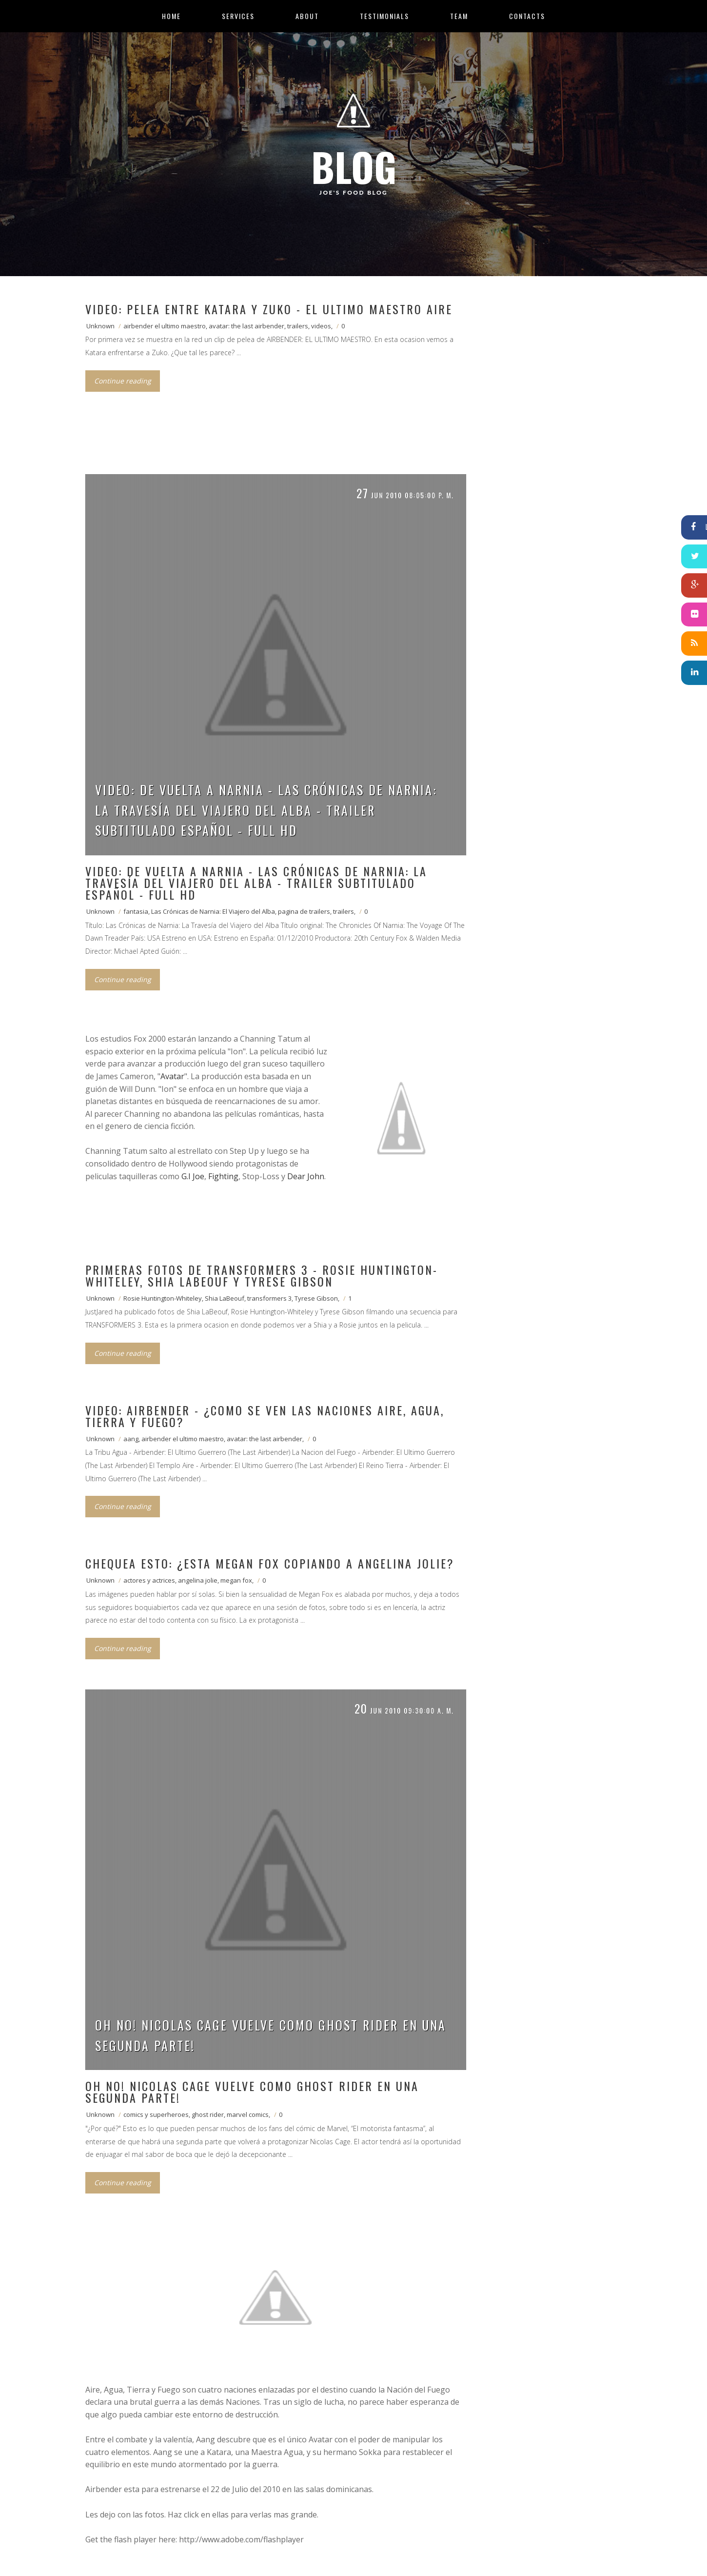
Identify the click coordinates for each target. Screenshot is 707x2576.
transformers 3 (269, 1298)
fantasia (135, 911)
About (307, 16)
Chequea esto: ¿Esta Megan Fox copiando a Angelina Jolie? (269, 1563)
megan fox (236, 1580)
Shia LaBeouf (224, 1298)
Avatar (172, 1076)
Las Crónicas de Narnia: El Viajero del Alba (213, 911)
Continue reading (122, 380)
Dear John (305, 1176)
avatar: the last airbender (246, 326)
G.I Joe (192, 1176)
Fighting (223, 1176)
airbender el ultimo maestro (164, 326)
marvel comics (248, 2114)
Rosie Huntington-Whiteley (162, 1298)
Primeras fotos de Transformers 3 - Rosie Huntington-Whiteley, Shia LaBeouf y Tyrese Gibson (261, 1275)
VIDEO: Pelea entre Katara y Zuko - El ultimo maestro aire (268, 309)
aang (130, 1438)
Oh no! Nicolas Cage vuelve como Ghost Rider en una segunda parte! (270, 2035)
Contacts (527, 16)
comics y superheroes (156, 2114)
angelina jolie (197, 1580)
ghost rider (208, 2114)
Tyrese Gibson (316, 1298)
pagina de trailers (304, 911)
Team (459, 16)
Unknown (100, 326)
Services (238, 16)
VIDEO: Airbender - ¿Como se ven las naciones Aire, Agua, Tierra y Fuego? (264, 1415)
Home (171, 16)
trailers (297, 326)
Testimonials (384, 16)
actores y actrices (149, 1580)
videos (321, 326)
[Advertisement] (262, 444)
